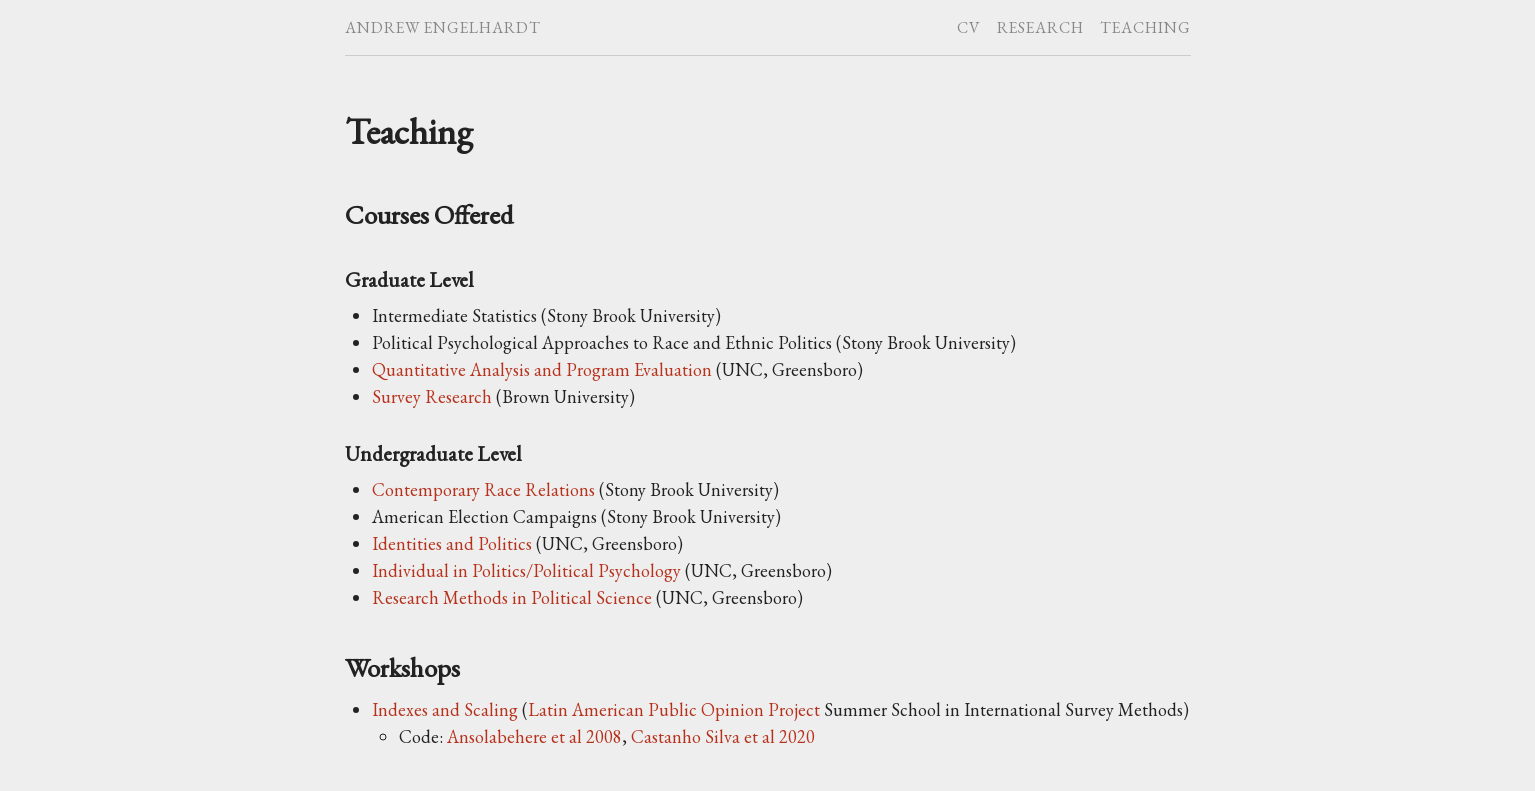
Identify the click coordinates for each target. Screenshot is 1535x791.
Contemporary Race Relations (483, 489)
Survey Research (432, 396)
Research (1040, 27)
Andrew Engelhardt (443, 27)
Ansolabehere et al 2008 (534, 736)
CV (969, 27)
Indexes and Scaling (445, 709)
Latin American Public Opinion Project (674, 709)
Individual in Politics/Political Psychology (526, 570)
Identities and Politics (452, 543)
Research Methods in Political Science (512, 597)
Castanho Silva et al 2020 (723, 736)
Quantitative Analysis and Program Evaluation (542, 369)
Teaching (1145, 27)
